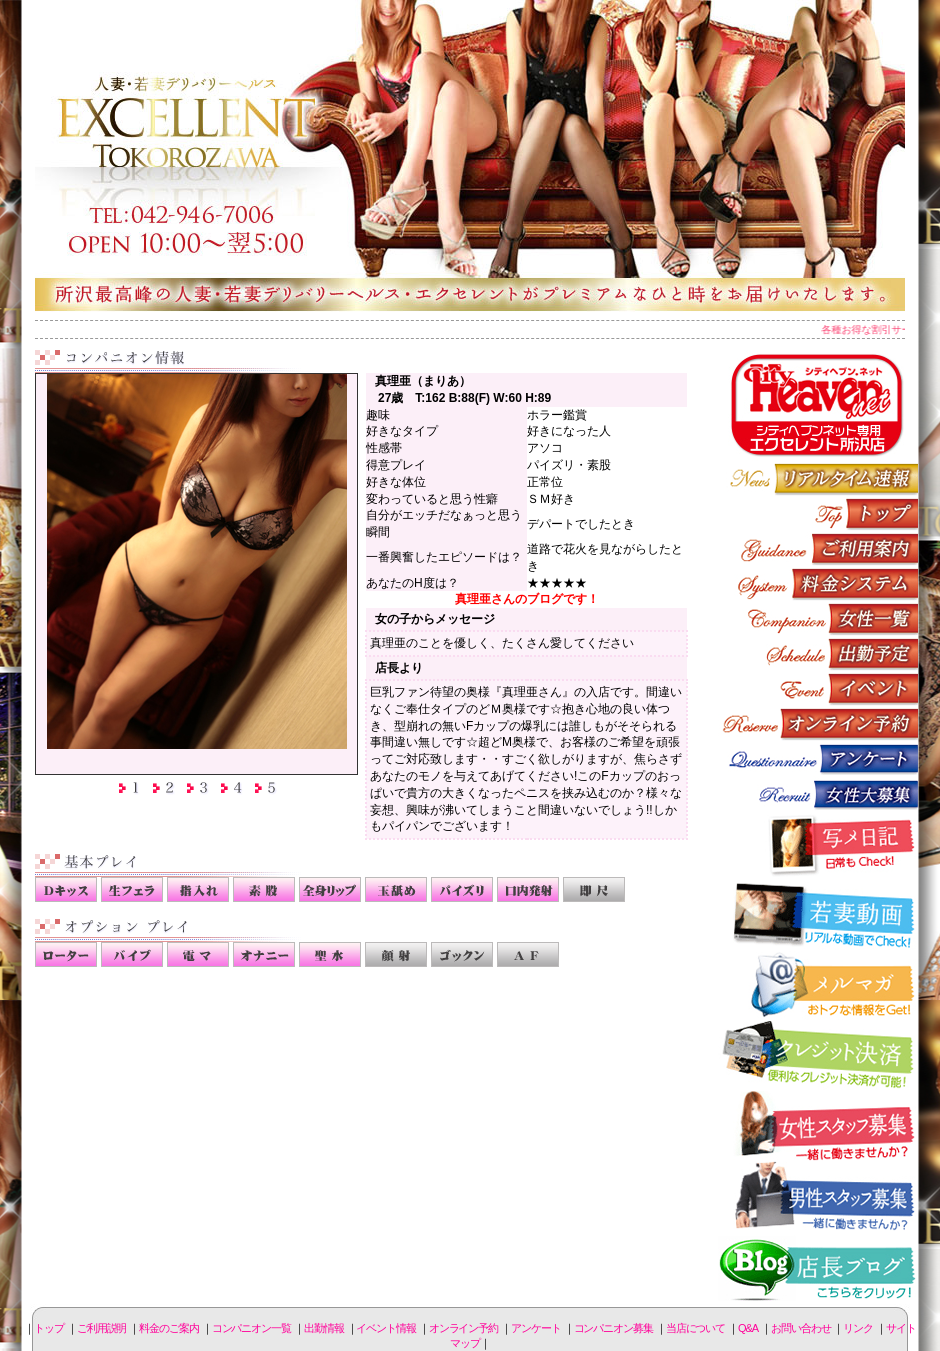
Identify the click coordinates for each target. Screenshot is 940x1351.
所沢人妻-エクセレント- (470, 155)
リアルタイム (818, 478)
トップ (49, 1328)
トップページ (818, 513)
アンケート (818, 758)
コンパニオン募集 (818, 793)
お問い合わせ (800, 1328)
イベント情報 (818, 688)
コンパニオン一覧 (818, 618)
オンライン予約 (818, 723)
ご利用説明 (818, 548)
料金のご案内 (818, 583)
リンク (858, 1328)
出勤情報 (818, 653)
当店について (695, 1328)
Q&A (748, 1328)
